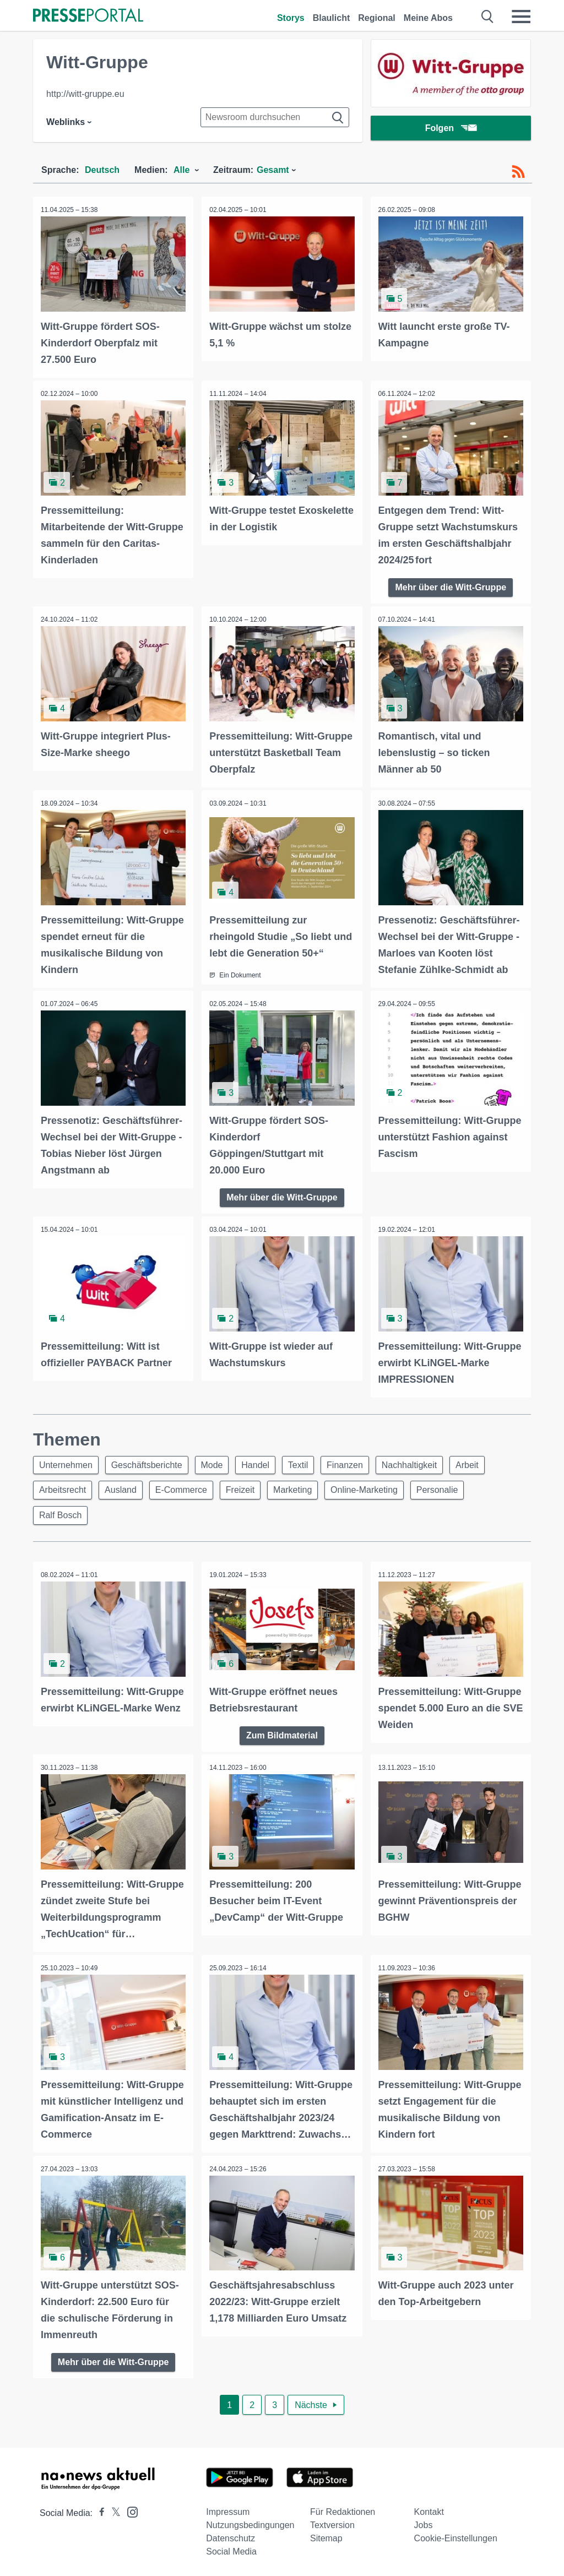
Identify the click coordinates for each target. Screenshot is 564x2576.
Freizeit (248, 1488)
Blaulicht (331, 18)
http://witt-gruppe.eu (85, 94)
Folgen (450, 129)
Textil (308, 1462)
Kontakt (429, 2509)
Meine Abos (428, 18)
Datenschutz (230, 2536)
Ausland (124, 1488)
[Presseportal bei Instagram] (129, 2509)
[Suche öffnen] (488, 16)
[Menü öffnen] (521, 16)
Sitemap (326, 2536)
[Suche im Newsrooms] (274, 117)
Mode (218, 1462)
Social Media (231, 2549)
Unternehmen (67, 1462)
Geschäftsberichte (150, 1462)
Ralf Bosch (61, 1515)
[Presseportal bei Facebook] (99, 2510)
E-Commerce (187, 1488)
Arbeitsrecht (63, 1488)
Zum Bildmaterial (282, 1735)
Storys (291, 18)
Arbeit (484, 1462)
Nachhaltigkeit (424, 1462)
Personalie (452, 1488)
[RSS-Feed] (518, 172)
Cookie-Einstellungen (455, 2536)
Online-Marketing (376, 1488)
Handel (264, 1462)
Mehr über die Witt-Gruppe (450, 585)
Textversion (332, 2523)
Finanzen (357, 1462)
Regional (376, 18)
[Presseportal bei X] (113, 2510)
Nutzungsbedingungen (250, 2523)
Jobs (423, 2523)
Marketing (303, 1488)
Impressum (228, 2509)
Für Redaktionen (342, 2509)
